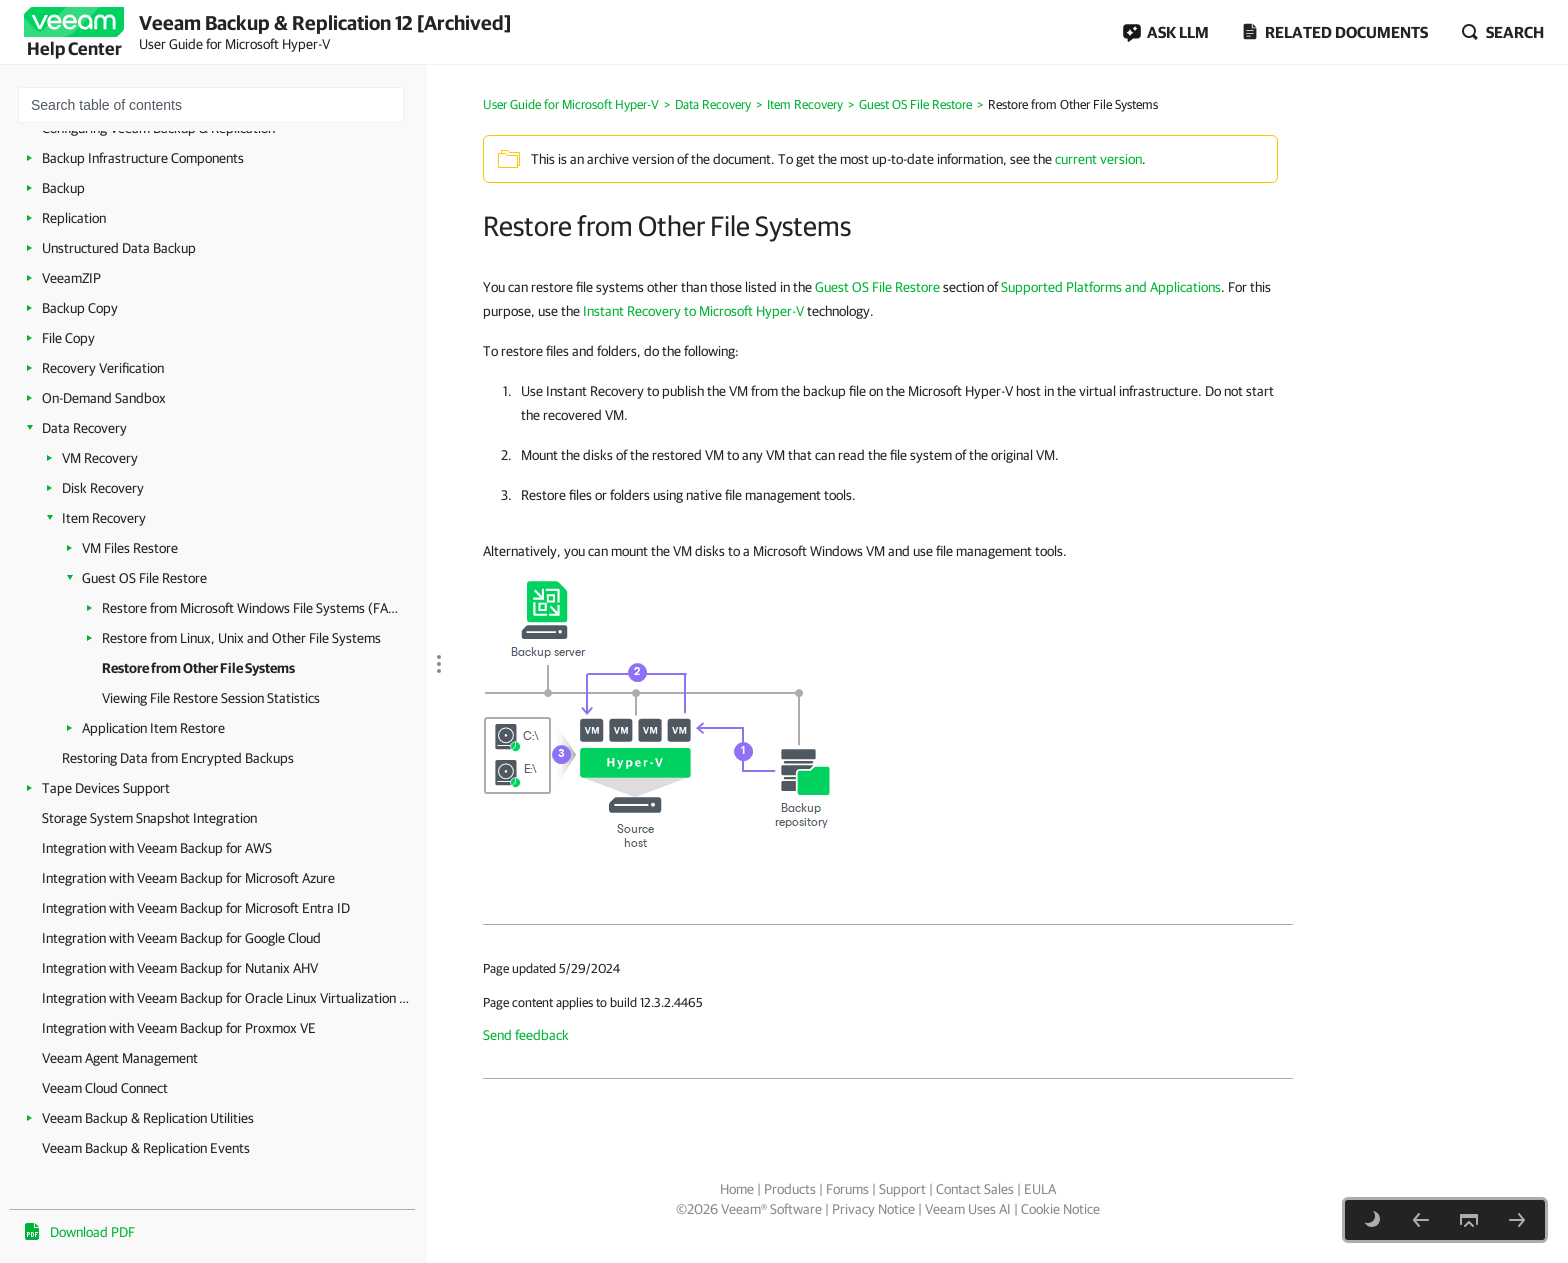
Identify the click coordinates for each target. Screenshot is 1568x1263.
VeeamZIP (71, 278)
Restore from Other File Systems (198, 668)
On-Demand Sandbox (104, 398)
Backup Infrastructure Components (143, 158)
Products (790, 1189)
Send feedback (526, 1035)
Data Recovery (84, 428)
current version (1098, 159)
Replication (74, 218)
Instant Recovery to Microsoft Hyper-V (693, 311)
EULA (1040, 1189)
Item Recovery (104, 518)
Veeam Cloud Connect (105, 1088)
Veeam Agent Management (120, 1058)
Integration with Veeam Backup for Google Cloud (181, 938)
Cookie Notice (1060, 1209)
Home (737, 1189)
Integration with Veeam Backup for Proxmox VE (179, 1028)
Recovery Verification (103, 368)
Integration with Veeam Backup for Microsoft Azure (188, 878)
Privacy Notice (873, 1209)
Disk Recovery (103, 488)
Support (902, 1189)
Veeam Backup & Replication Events (146, 1148)
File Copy (68, 338)
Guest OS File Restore (144, 578)
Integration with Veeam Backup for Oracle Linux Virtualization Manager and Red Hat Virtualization (229, 998)
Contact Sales (975, 1189)
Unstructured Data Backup (119, 248)
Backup (63, 188)
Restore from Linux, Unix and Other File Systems (241, 638)
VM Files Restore (130, 548)
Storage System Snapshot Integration (149, 818)
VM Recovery (100, 458)
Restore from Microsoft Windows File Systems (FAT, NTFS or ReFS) (252, 608)
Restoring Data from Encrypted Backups (178, 758)
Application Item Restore (153, 728)
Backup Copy (80, 308)
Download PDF (92, 1232)
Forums (847, 1189)
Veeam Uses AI (968, 1209)
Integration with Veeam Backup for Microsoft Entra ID (196, 908)
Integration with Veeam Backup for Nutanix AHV (180, 968)
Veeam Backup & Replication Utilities (148, 1118)
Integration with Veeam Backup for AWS (157, 848)
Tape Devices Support (106, 788)
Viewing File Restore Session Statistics (211, 698)
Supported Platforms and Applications (1111, 287)
